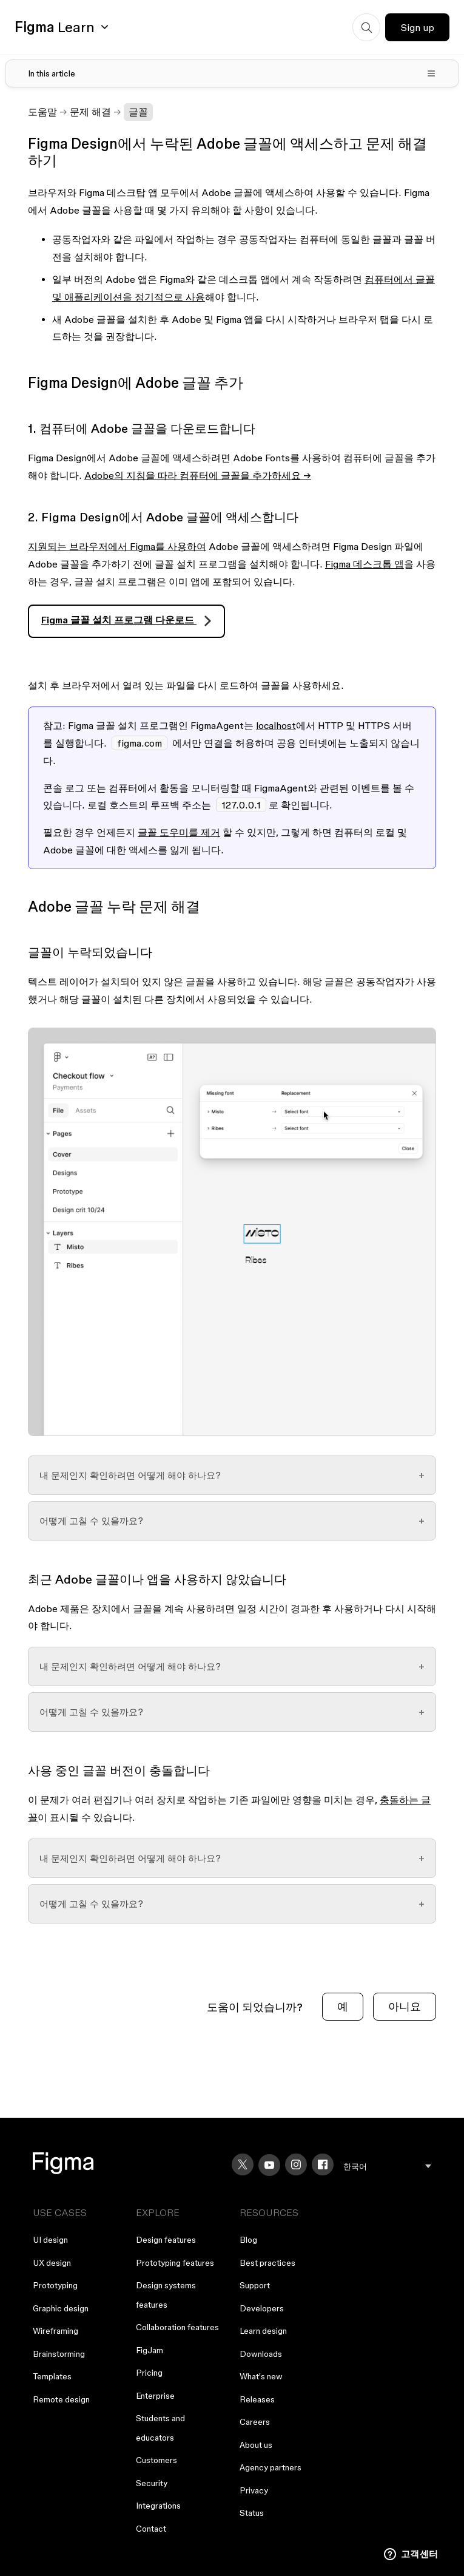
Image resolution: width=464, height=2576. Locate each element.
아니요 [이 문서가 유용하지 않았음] (404, 2006)
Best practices (267, 2263)
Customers (156, 2460)
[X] (243, 2164)
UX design (52, 2263)
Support (255, 2285)
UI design (50, 2240)
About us (256, 2445)
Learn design (263, 2331)
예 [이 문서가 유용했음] (342, 2006)
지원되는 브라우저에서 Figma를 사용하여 (117, 546)
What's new (261, 2376)
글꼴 (138, 111)
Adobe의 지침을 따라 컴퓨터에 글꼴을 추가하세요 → (197, 475)
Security (151, 2483)
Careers (255, 2422)
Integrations (158, 2505)
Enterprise (155, 2396)
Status (252, 2513)
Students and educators (160, 2427)
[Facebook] (323, 2164)
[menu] (387, 2166)
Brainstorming (59, 2354)
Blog (248, 2240)
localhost (276, 725)
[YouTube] (269, 2165)
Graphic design (61, 2308)
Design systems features (166, 2295)
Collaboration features (177, 2327)
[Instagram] (296, 2164)
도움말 (42, 111)
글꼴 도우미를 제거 (179, 832)
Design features (166, 2240)
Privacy (254, 2490)
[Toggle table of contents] (232, 73)
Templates (52, 2376)
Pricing (149, 2373)
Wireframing (55, 2331)
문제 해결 (90, 111)
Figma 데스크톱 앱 (364, 563)
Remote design (61, 2399)
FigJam (149, 2350)
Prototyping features (175, 2263)
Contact (151, 2529)
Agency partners (270, 2467)
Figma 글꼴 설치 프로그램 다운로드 (119, 619)
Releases (257, 2399)
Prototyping (55, 2285)
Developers (262, 2308)
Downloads (261, 2354)
